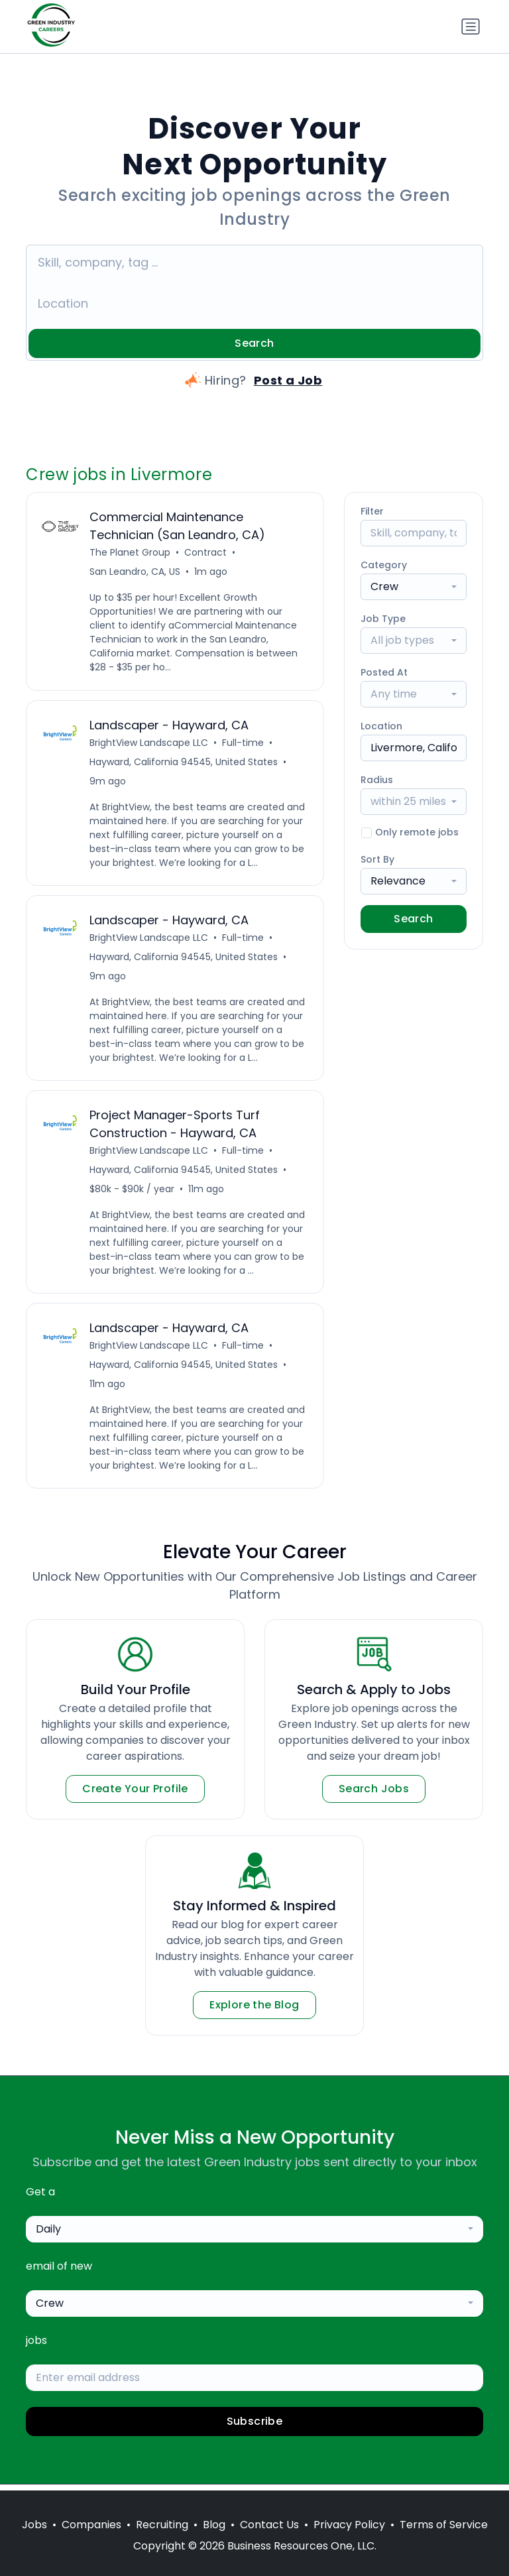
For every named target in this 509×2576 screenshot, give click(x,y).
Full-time (243, 744)
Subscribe (255, 2427)
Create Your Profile (135, 1795)
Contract (206, 553)
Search (254, 343)
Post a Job (288, 380)
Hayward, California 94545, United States (184, 763)
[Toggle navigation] (470, 26)
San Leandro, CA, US (135, 572)
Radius (377, 779)
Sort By (377, 859)
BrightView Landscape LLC (149, 744)
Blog (214, 2524)
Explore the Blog (254, 2011)
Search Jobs (374, 1795)
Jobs (34, 2524)
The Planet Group (130, 553)
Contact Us (269, 2524)
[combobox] (414, 587)
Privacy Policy (349, 2524)
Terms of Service (444, 2524)
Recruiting (162, 2524)
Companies (91, 2524)
